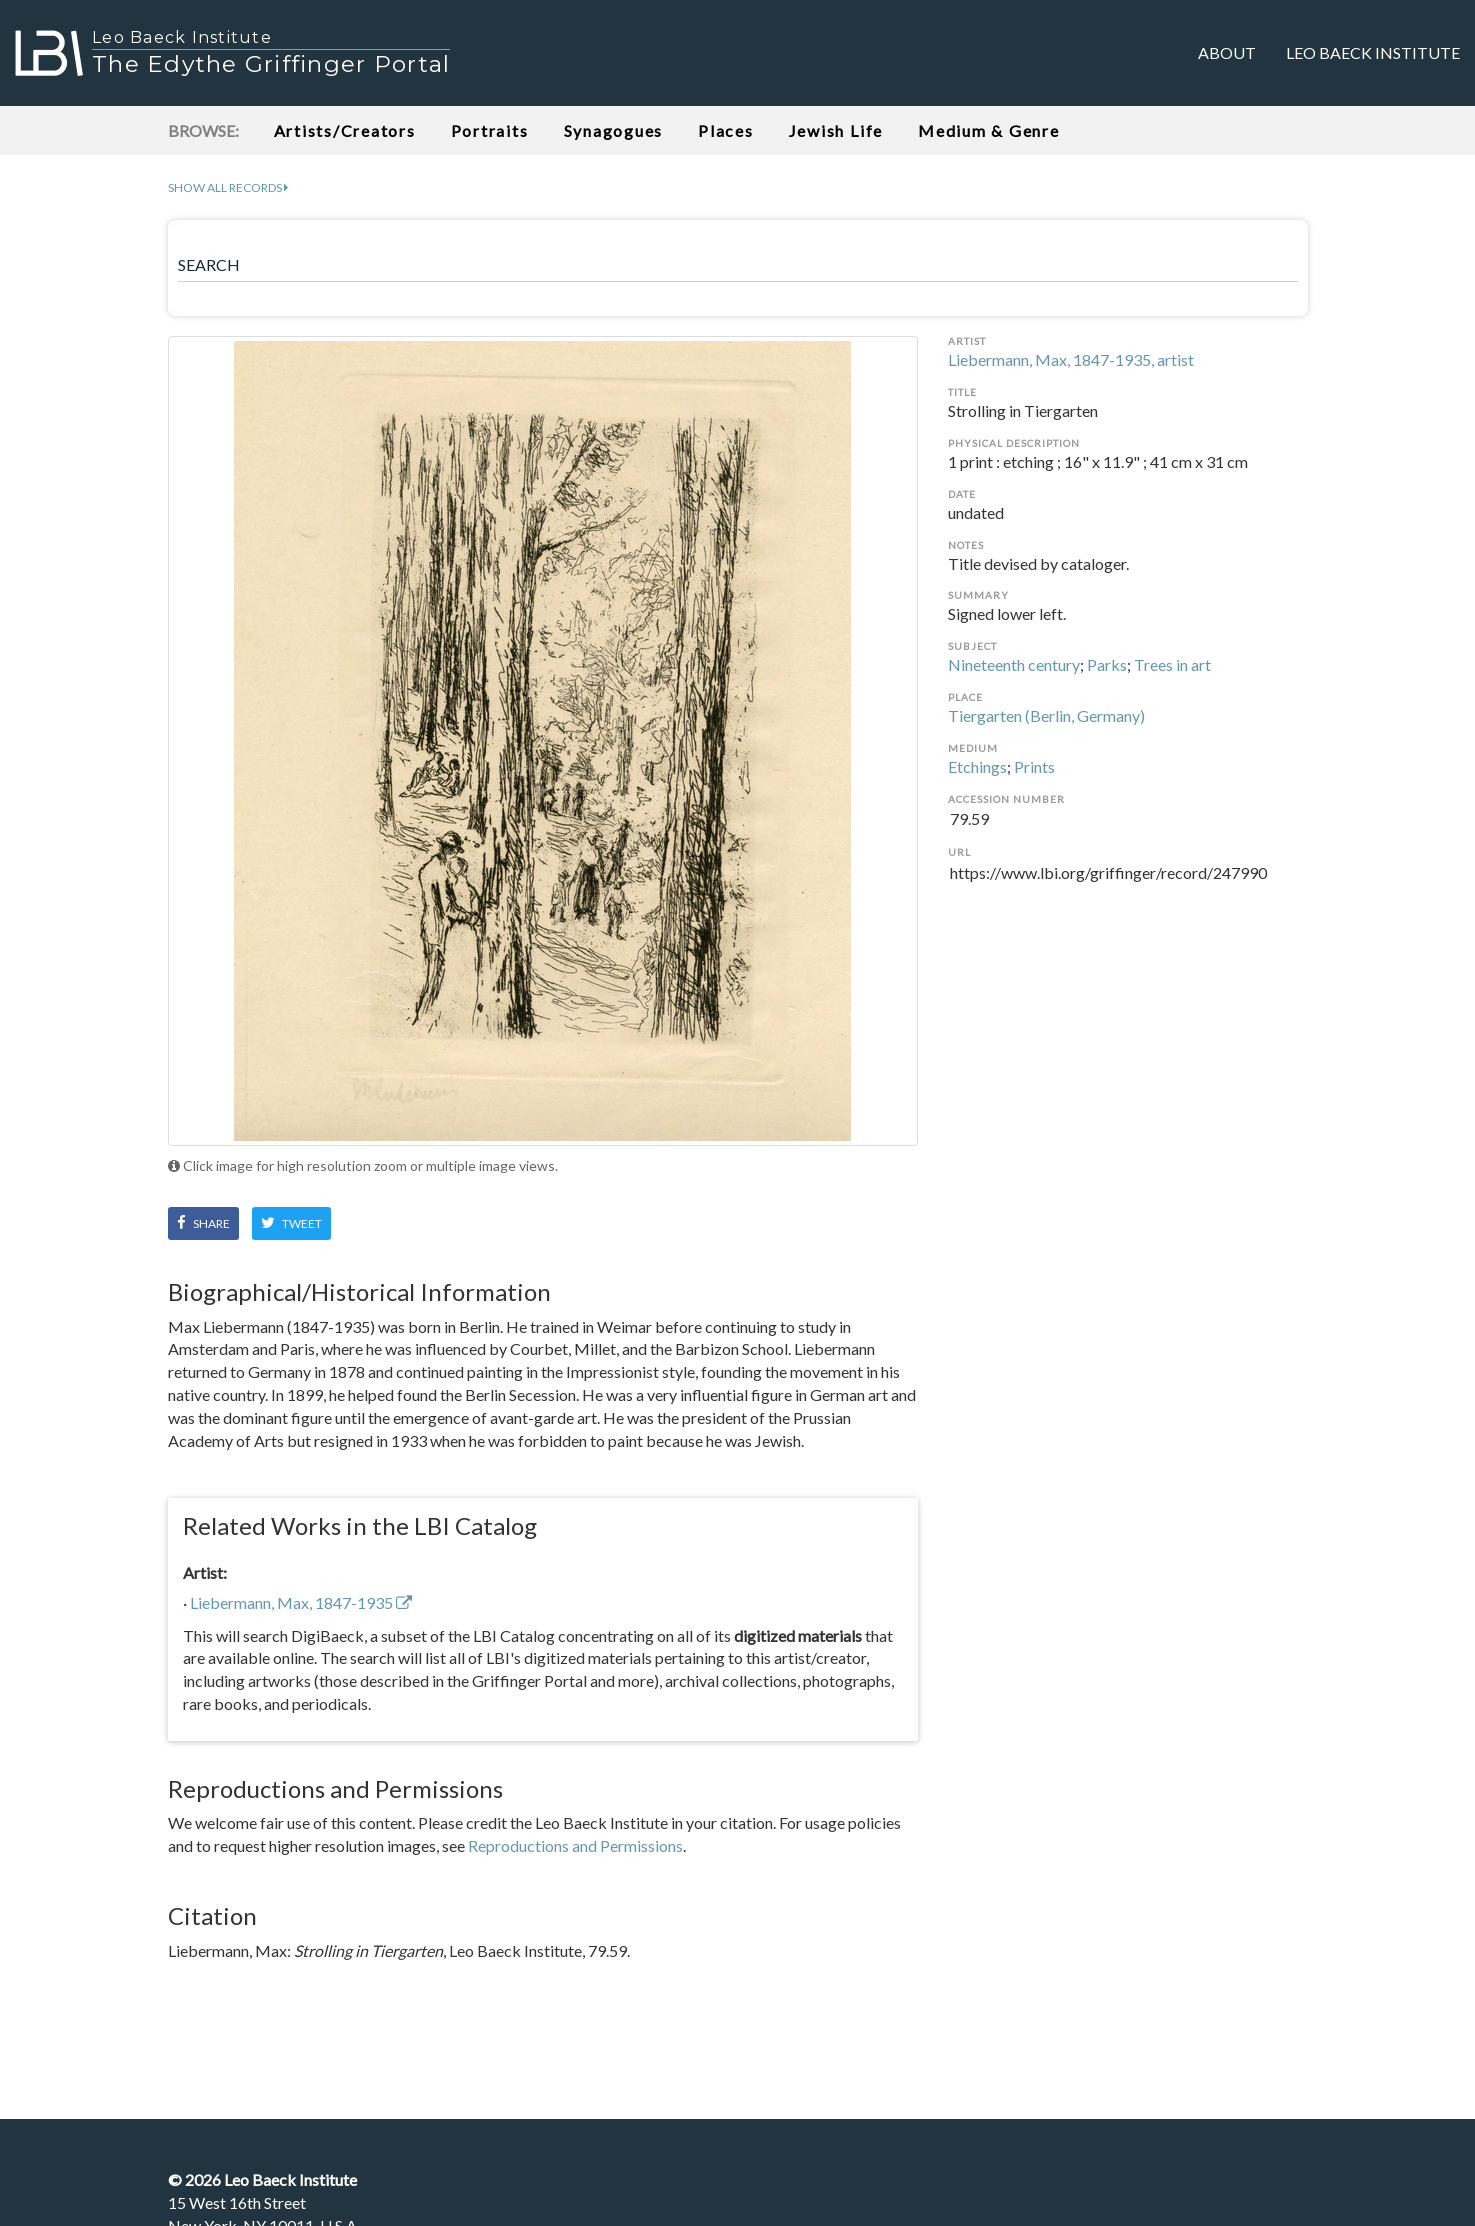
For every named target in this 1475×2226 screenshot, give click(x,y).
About (1227, 52)
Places (726, 130)
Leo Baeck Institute (1373, 52)
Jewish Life (836, 130)
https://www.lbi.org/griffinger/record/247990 (1128, 885)
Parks (1107, 664)
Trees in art (1172, 664)
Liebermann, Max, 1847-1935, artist (1071, 359)
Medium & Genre (989, 130)
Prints (1034, 766)
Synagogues (614, 130)
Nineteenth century (1014, 664)
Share (203, 1223)
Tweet (291, 1223)
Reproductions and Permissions (575, 1845)
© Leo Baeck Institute (262, 2179)
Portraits (490, 130)
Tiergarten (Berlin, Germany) (1046, 715)
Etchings (977, 766)
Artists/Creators (345, 130)
